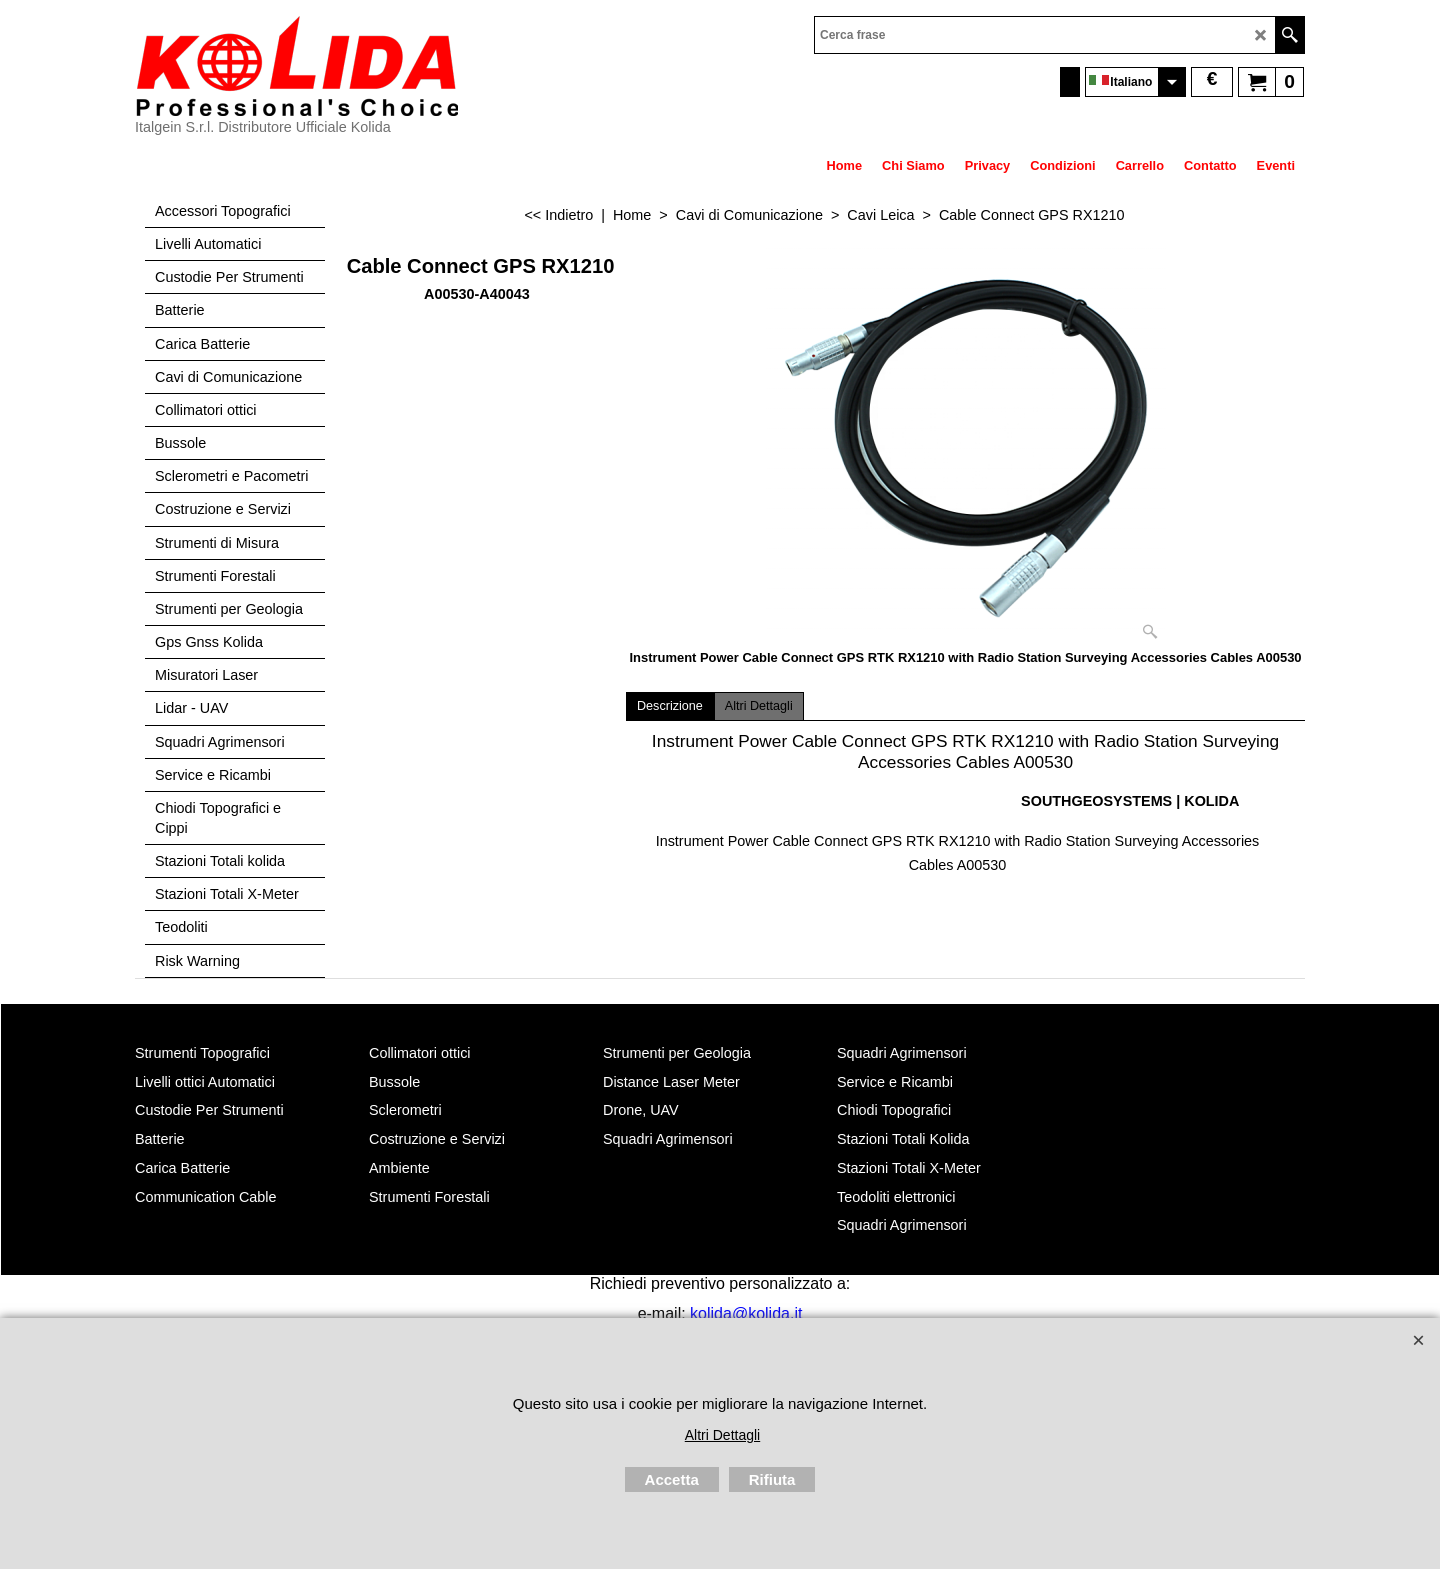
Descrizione (670, 706)
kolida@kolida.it (746, 1313)
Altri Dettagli (759, 706)
